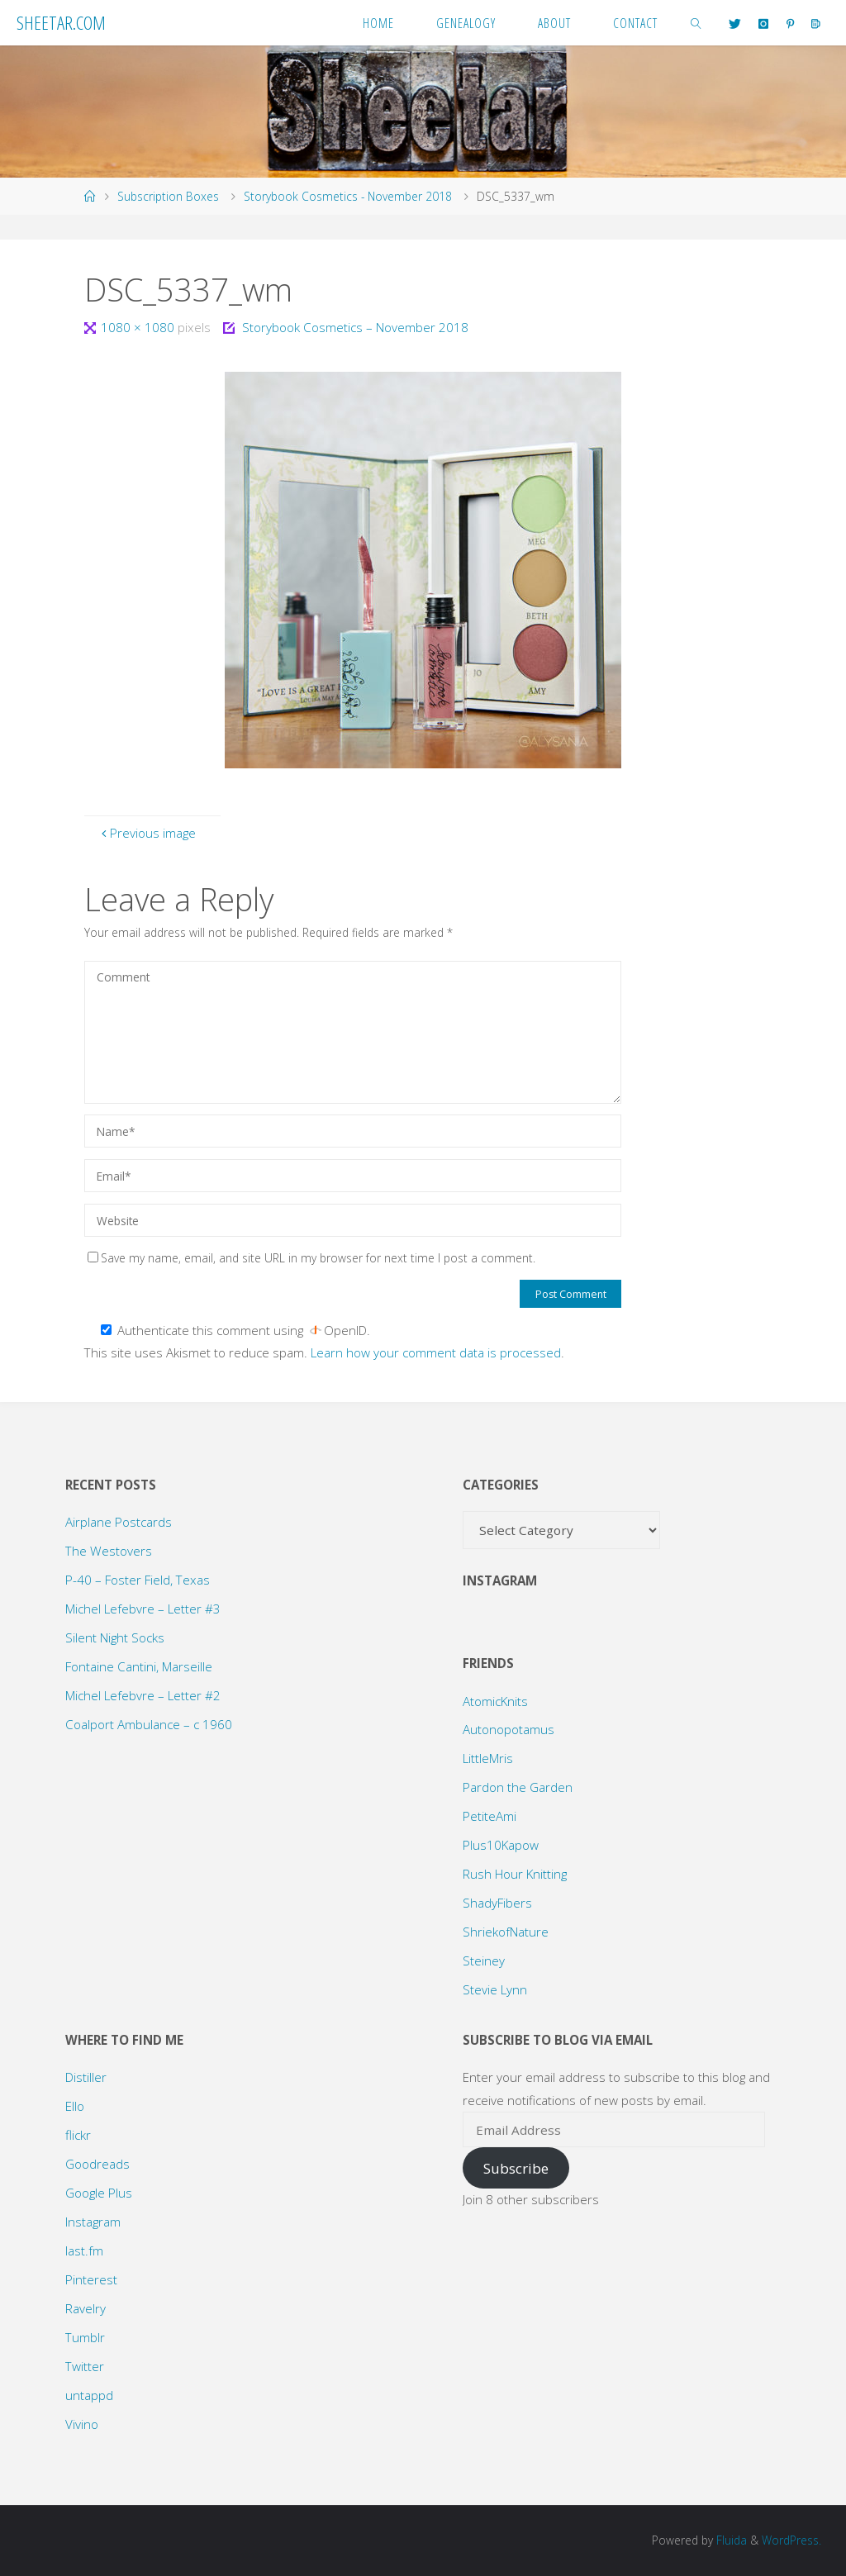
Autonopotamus (508, 1729)
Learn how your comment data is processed (436, 1352)
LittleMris (488, 1758)
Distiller (86, 2077)
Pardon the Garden (518, 1787)
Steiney (484, 1960)
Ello (74, 2106)
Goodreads (97, 2163)
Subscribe (516, 2168)
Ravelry (85, 2308)
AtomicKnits (495, 1701)
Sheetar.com (61, 22)
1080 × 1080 (139, 327)
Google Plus (98, 2192)
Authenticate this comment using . (235, 1330)
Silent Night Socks (114, 1637)
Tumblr (85, 2337)
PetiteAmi (489, 1816)
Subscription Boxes (168, 196)
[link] (696, 22)
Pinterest (91, 2279)
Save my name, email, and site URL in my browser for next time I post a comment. (311, 1258)
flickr (78, 2135)
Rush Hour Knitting (515, 1873)
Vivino (81, 2424)
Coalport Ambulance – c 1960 (148, 1724)
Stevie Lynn (495, 1989)
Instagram (93, 2221)
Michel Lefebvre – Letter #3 (143, 1608)
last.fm (84, 2250)
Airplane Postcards (118, 1522)
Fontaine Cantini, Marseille (138, 1666)
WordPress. (791, 2540)
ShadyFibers (497, 1902)
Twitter (84, 2366)
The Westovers (108, 1550)
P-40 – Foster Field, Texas (137, 1579)
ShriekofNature (506, 1931)
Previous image (146, 833)
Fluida (730, 2540)
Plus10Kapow (501, 1845)
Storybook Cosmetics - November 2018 (348, 196)
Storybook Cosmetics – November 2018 (355, 327)
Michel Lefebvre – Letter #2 (143, 1695)
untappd (89, 2395)
